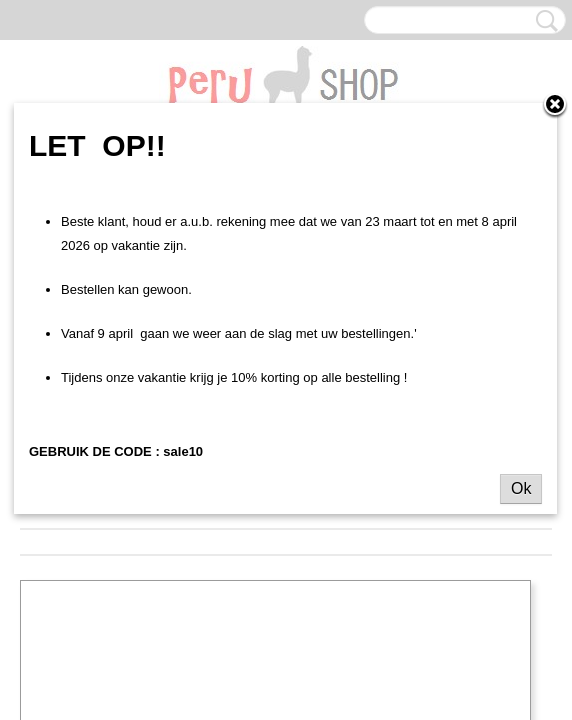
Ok (521, 488)
